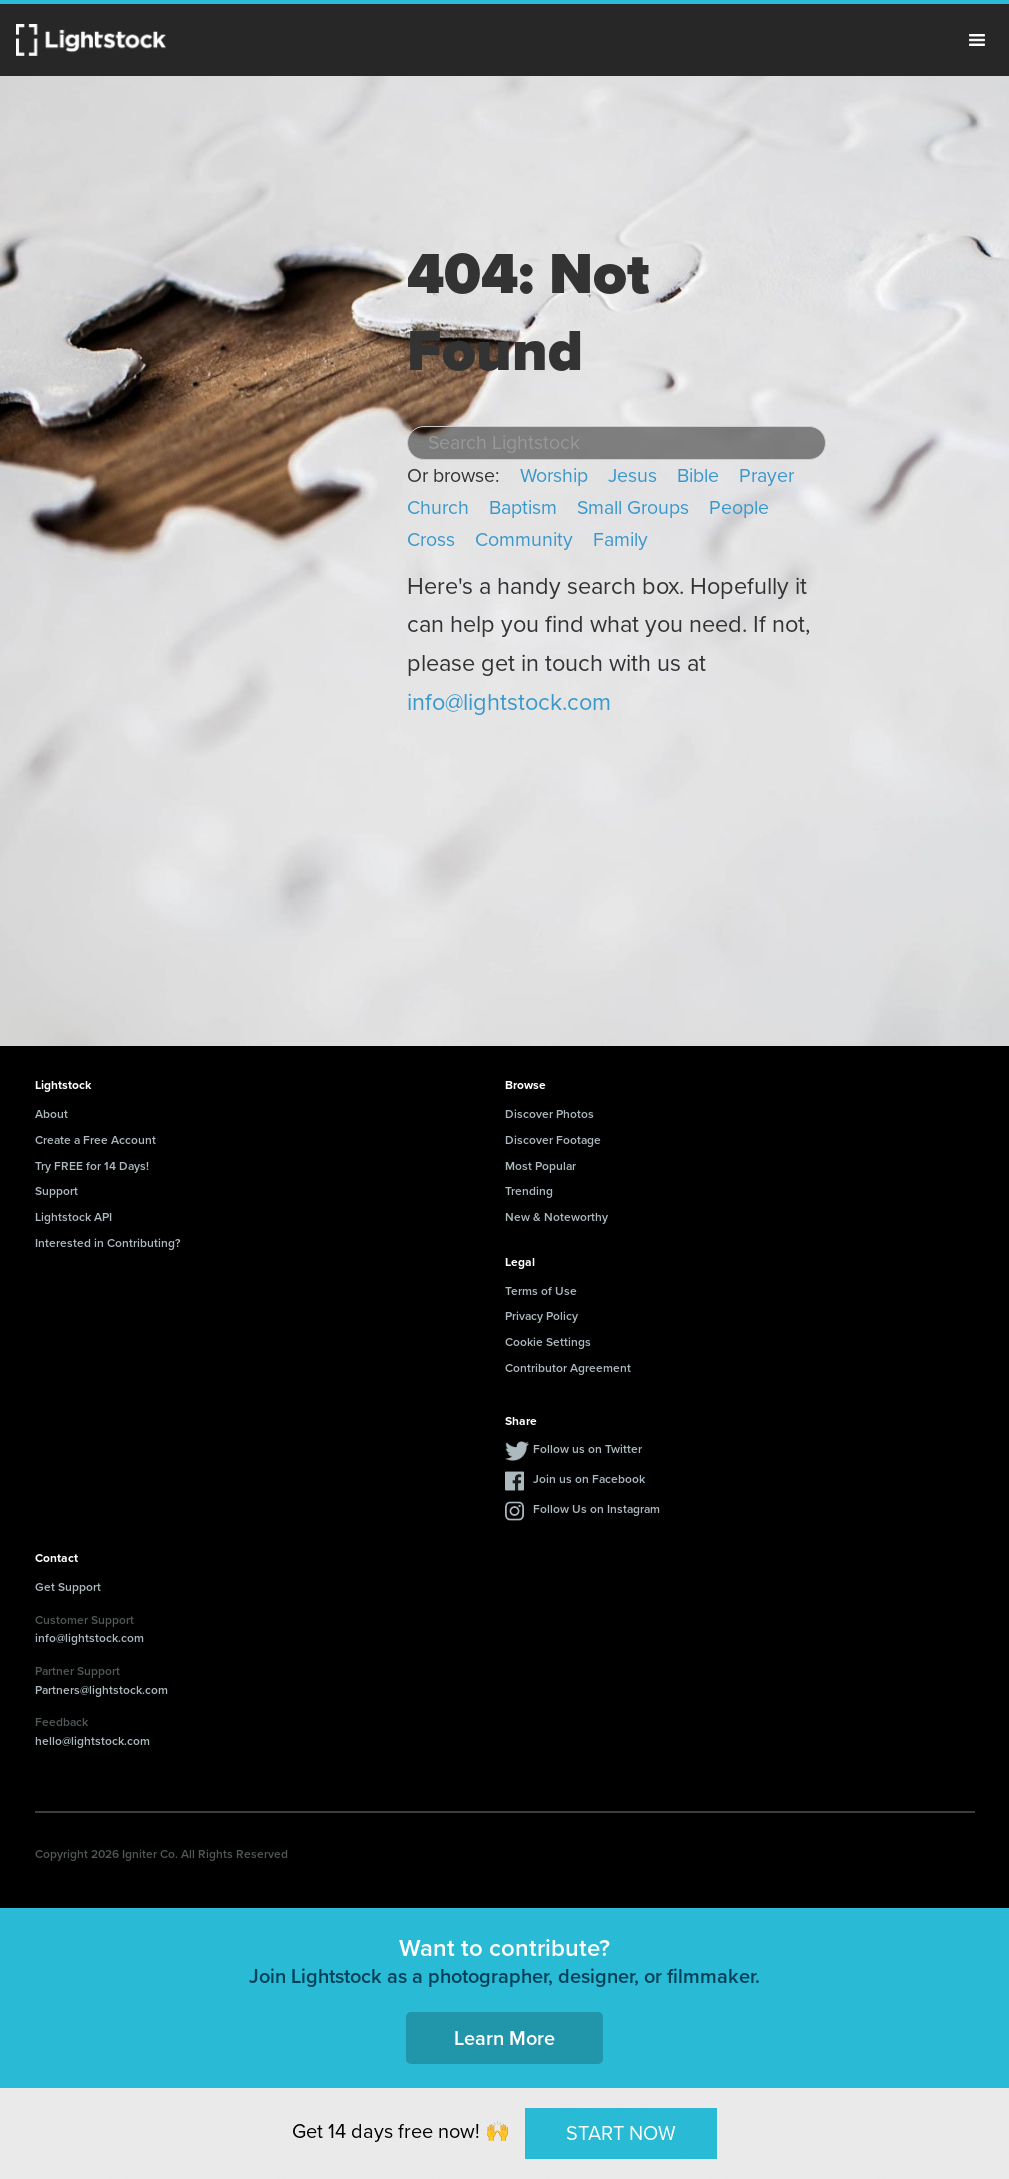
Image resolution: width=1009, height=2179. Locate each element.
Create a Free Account (95, 1139)
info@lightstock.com (509, 702)
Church (438, 507)
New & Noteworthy (556, 1216)
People (739, 507)
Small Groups (633, 507)
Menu (977, 40)
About (51, 1113)
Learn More (504, 2037)
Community (524, 539)
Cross (431, 539)
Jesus (632, 475)
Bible (698, 475)
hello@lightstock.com (92, 1740)
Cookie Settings (548, 1341)
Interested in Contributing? (108, 1242)
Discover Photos (549, 1113)
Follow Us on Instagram (596, 1508)
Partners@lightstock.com (101, 1689)
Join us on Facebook (589, 1478)
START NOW (621, 2133)
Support (56, 1190)
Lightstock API (73, 1216)
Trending (529, 1190)
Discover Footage (553, 1139)
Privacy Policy (541, 1315)
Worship (554, 475)
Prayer (766, 475)
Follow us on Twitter (587, 1448)
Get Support (68, 1586)
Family (620, 539)
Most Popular (540, 1165)
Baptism (523, 507)
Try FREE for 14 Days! (92, 1165)
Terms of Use (541, 1290)
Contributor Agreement (568, 1367)
